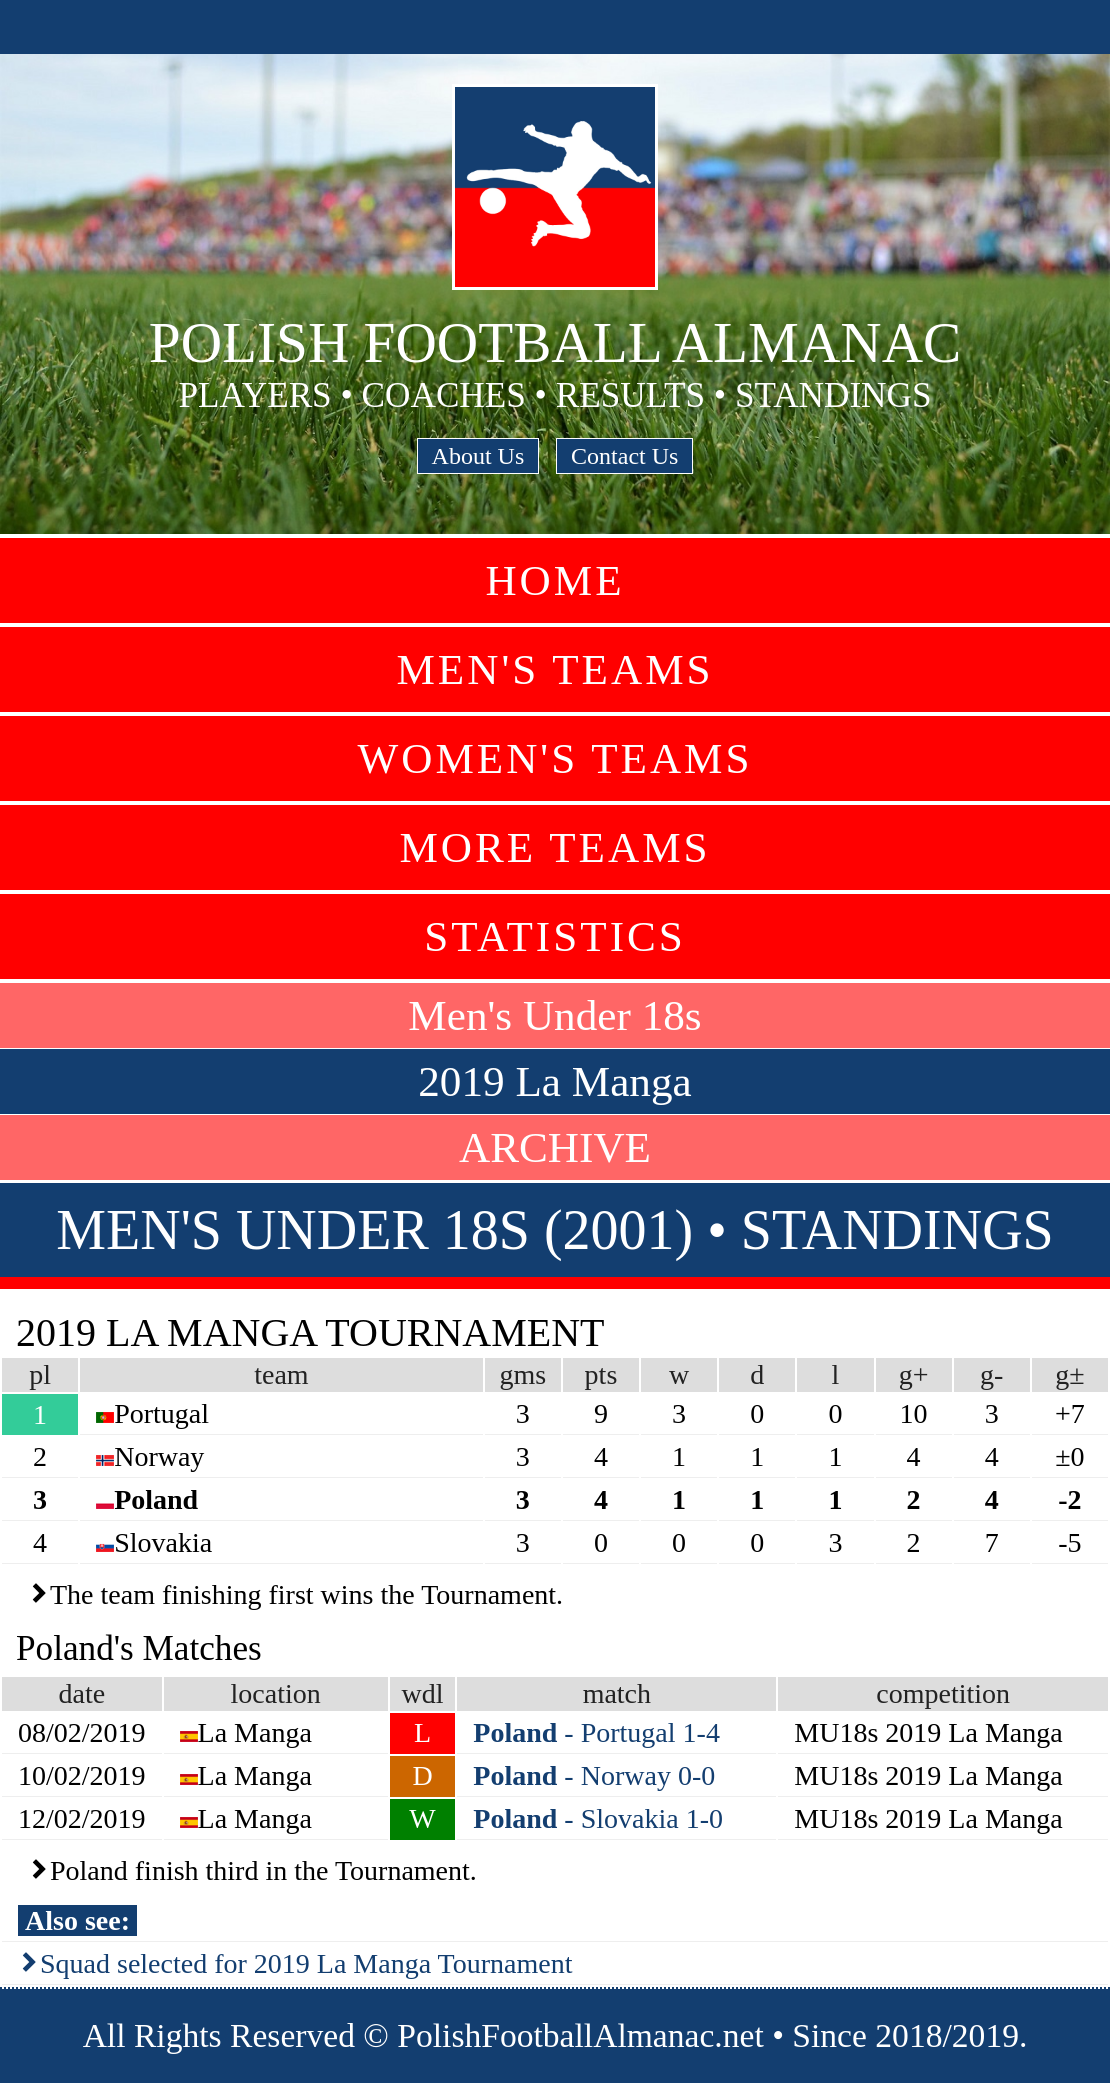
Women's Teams (554, 758)
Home (554, 580)
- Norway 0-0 (594, 1775)
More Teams (554, 847)
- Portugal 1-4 (596, 1732)
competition (943, 1693)
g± (1069, 1374)
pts (601, 1374)
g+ (914, 1374)
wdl (423, 1693)
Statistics (555, 936)
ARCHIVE (555, 1147)
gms (522, 1374)
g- (991, 1374)
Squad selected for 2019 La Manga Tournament (306, 1963)
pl (40, 1374)
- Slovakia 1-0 (598, 1818)
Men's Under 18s (554, 1015)
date (81, 1693)
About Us (478, 456)
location (276, 1693)
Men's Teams (554, 669)
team (281, 1374)
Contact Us (624, 456)
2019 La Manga (554, 1081)
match (617, 1693)
